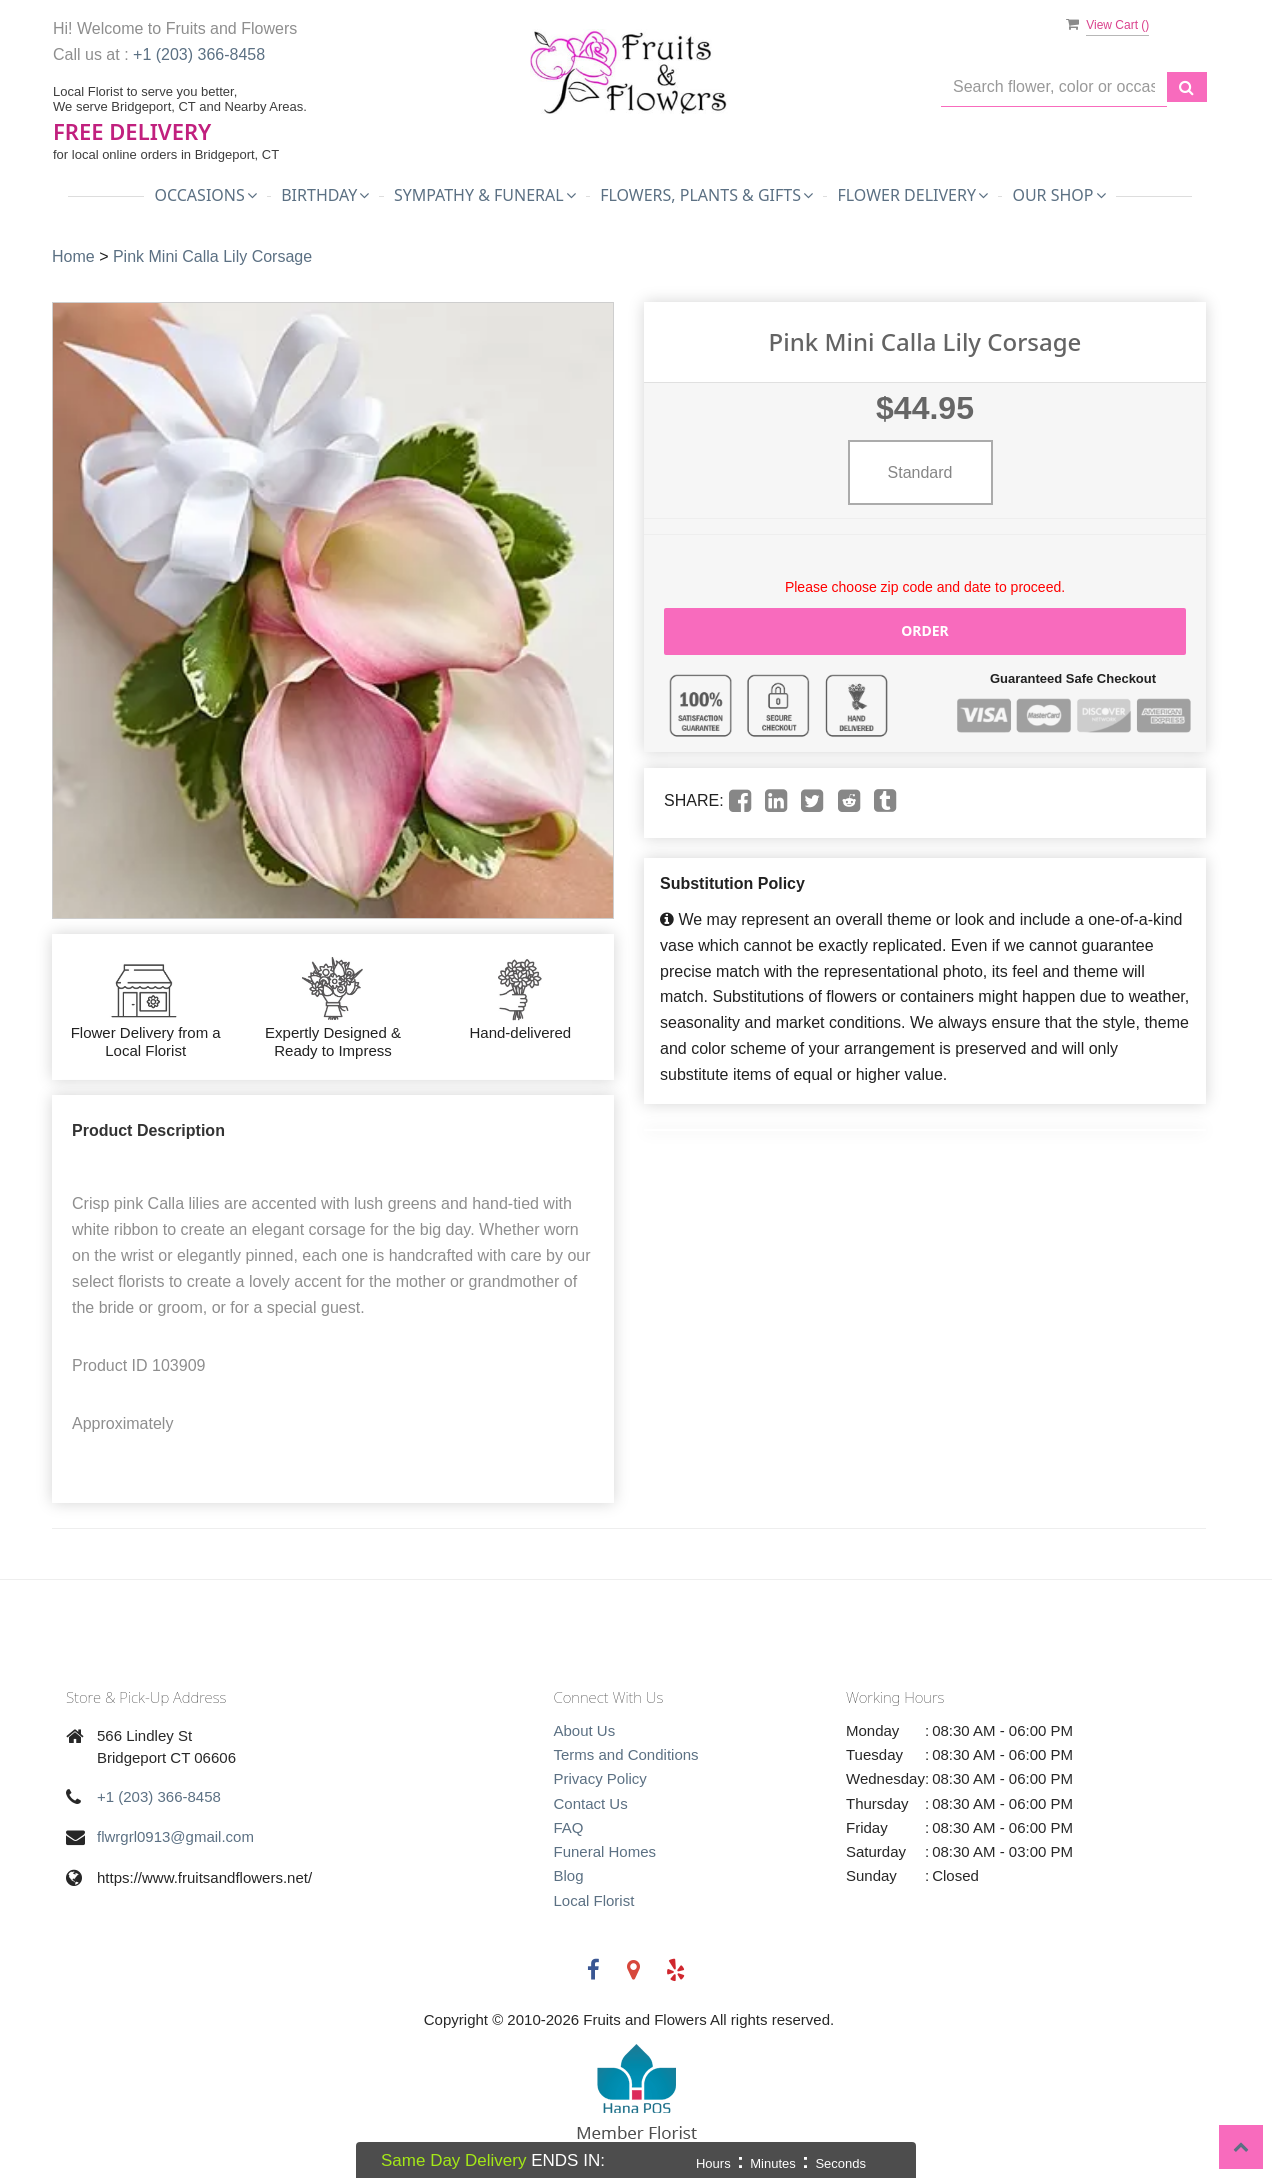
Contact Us (591, 1803)
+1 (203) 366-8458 (199, 54)
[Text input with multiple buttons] (1054, 87)
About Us (585, 1730)
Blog (569, 1875)
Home (73, 256)
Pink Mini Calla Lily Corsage (212, 256)
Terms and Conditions (626, 1754)
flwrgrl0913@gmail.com (175, 1836)
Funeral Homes (605, 1851)
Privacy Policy (600, 1778)
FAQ (569, 1827)
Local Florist (594, 1900)
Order (925, 630)
